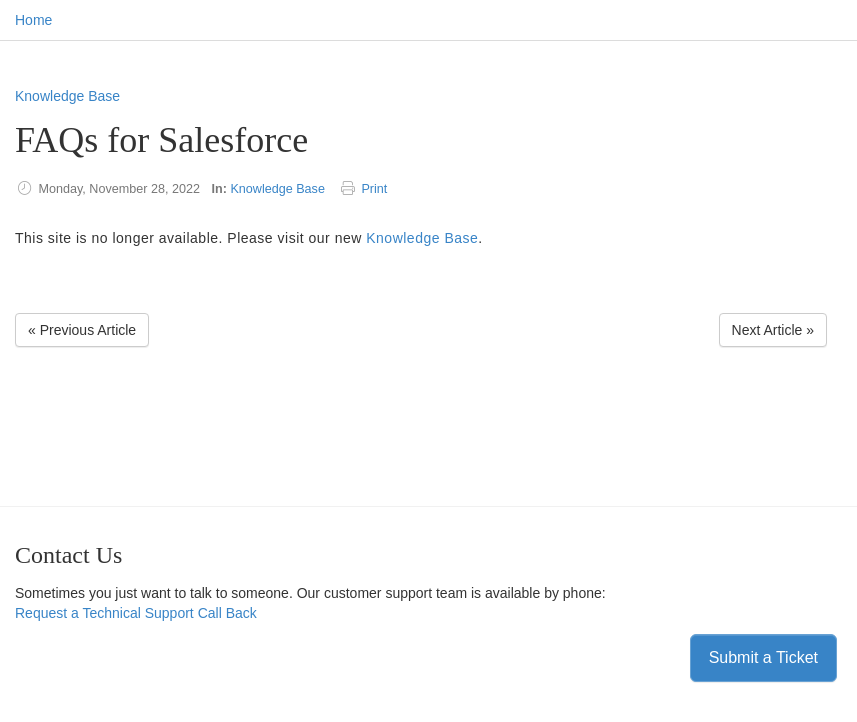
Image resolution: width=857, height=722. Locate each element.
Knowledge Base (67, 96)
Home (33, 20)
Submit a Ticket (763, 657)
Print (374, 189)
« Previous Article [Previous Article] (82, 330)
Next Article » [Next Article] (773, 330)
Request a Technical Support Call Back (136, 613)
